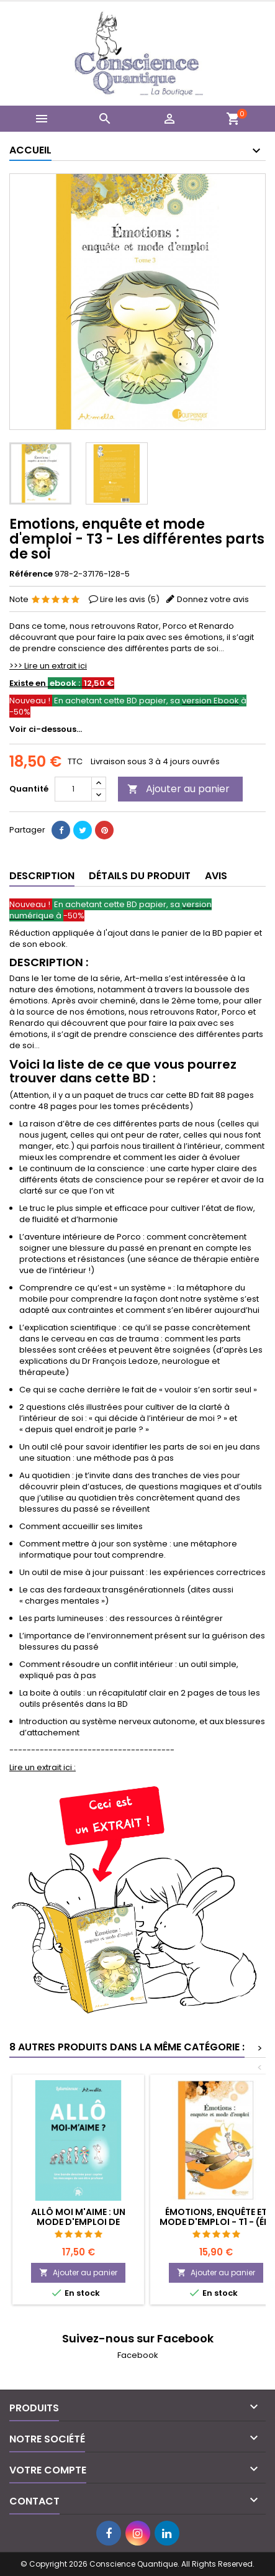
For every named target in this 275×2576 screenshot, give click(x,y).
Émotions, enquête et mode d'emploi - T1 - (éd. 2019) (216, 2222)
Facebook (137, 2355)
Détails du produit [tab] (140, 876)
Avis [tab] (216, 876)
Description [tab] (41, 876)
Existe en (61, 683)
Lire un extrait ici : (42, 1767)
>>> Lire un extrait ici (48, 666)
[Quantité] (73, 789)
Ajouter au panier (178, 789)
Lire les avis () (130, 599)
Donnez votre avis (213, 599)
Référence (31, 574)
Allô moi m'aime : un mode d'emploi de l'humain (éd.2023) (78, 2222)
